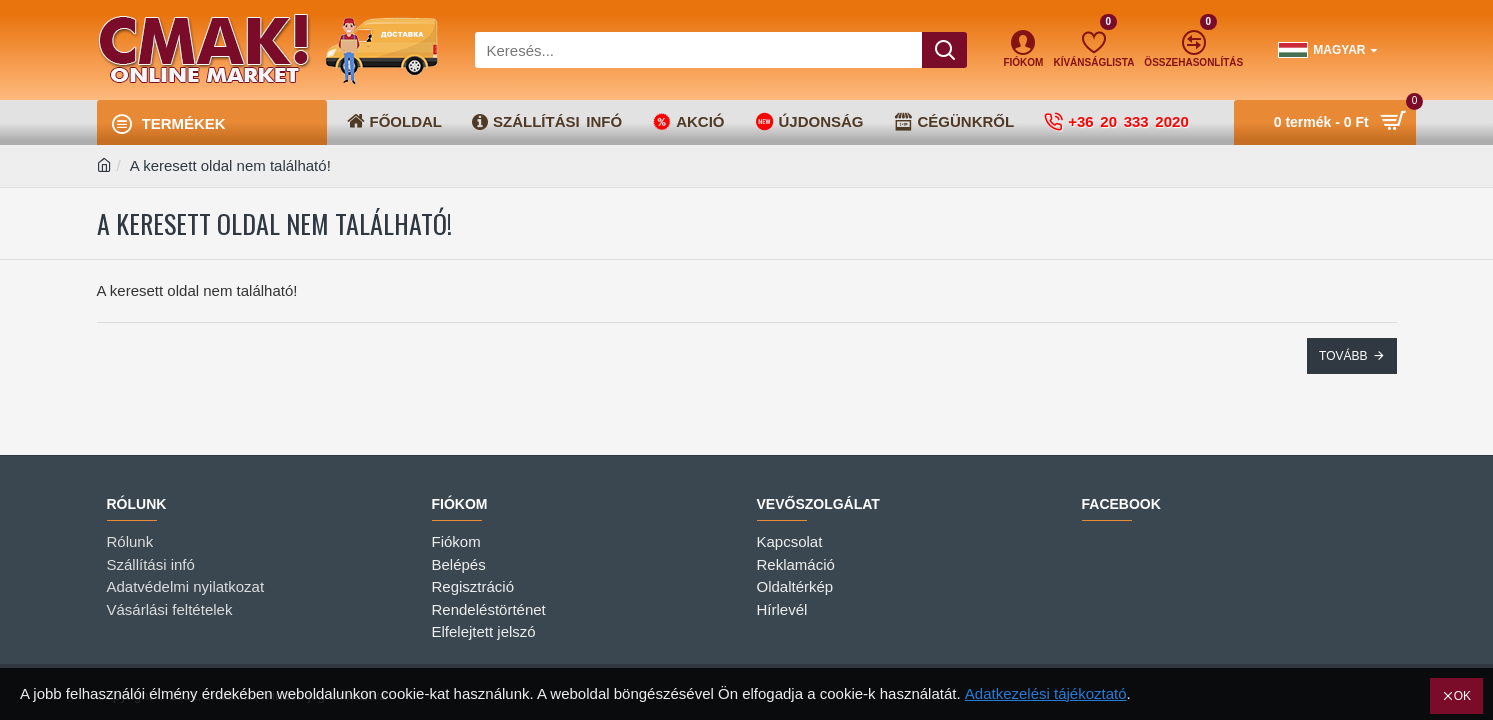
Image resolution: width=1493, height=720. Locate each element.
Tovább (1343, 356)
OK (1462, 696)
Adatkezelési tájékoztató (1046, 693)
